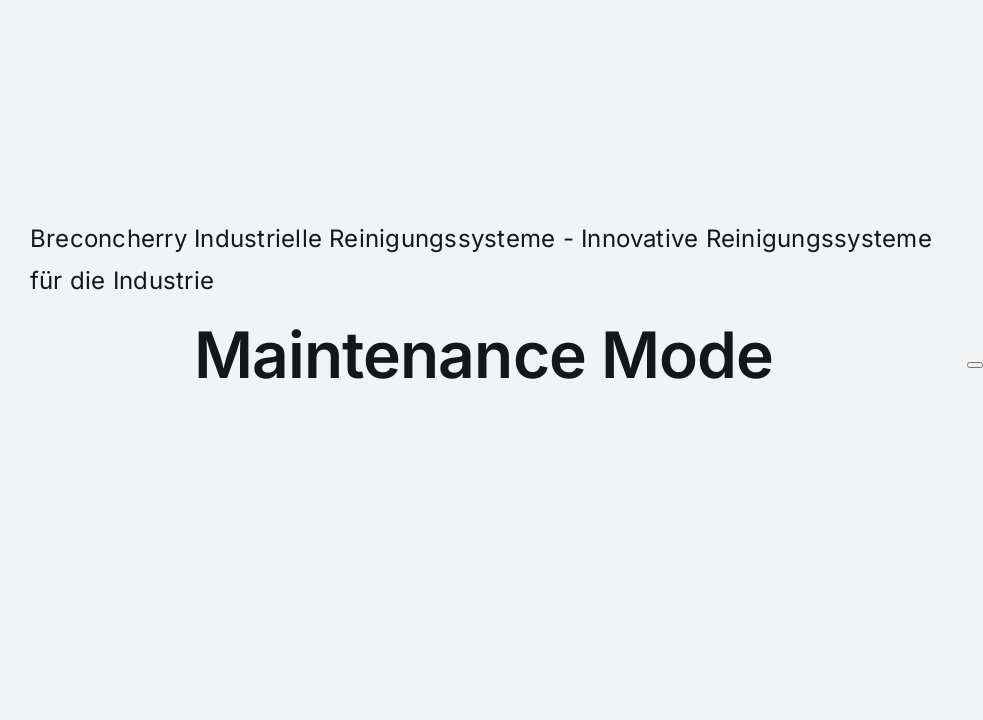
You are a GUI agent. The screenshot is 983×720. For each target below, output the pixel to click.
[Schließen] (975, 365)
